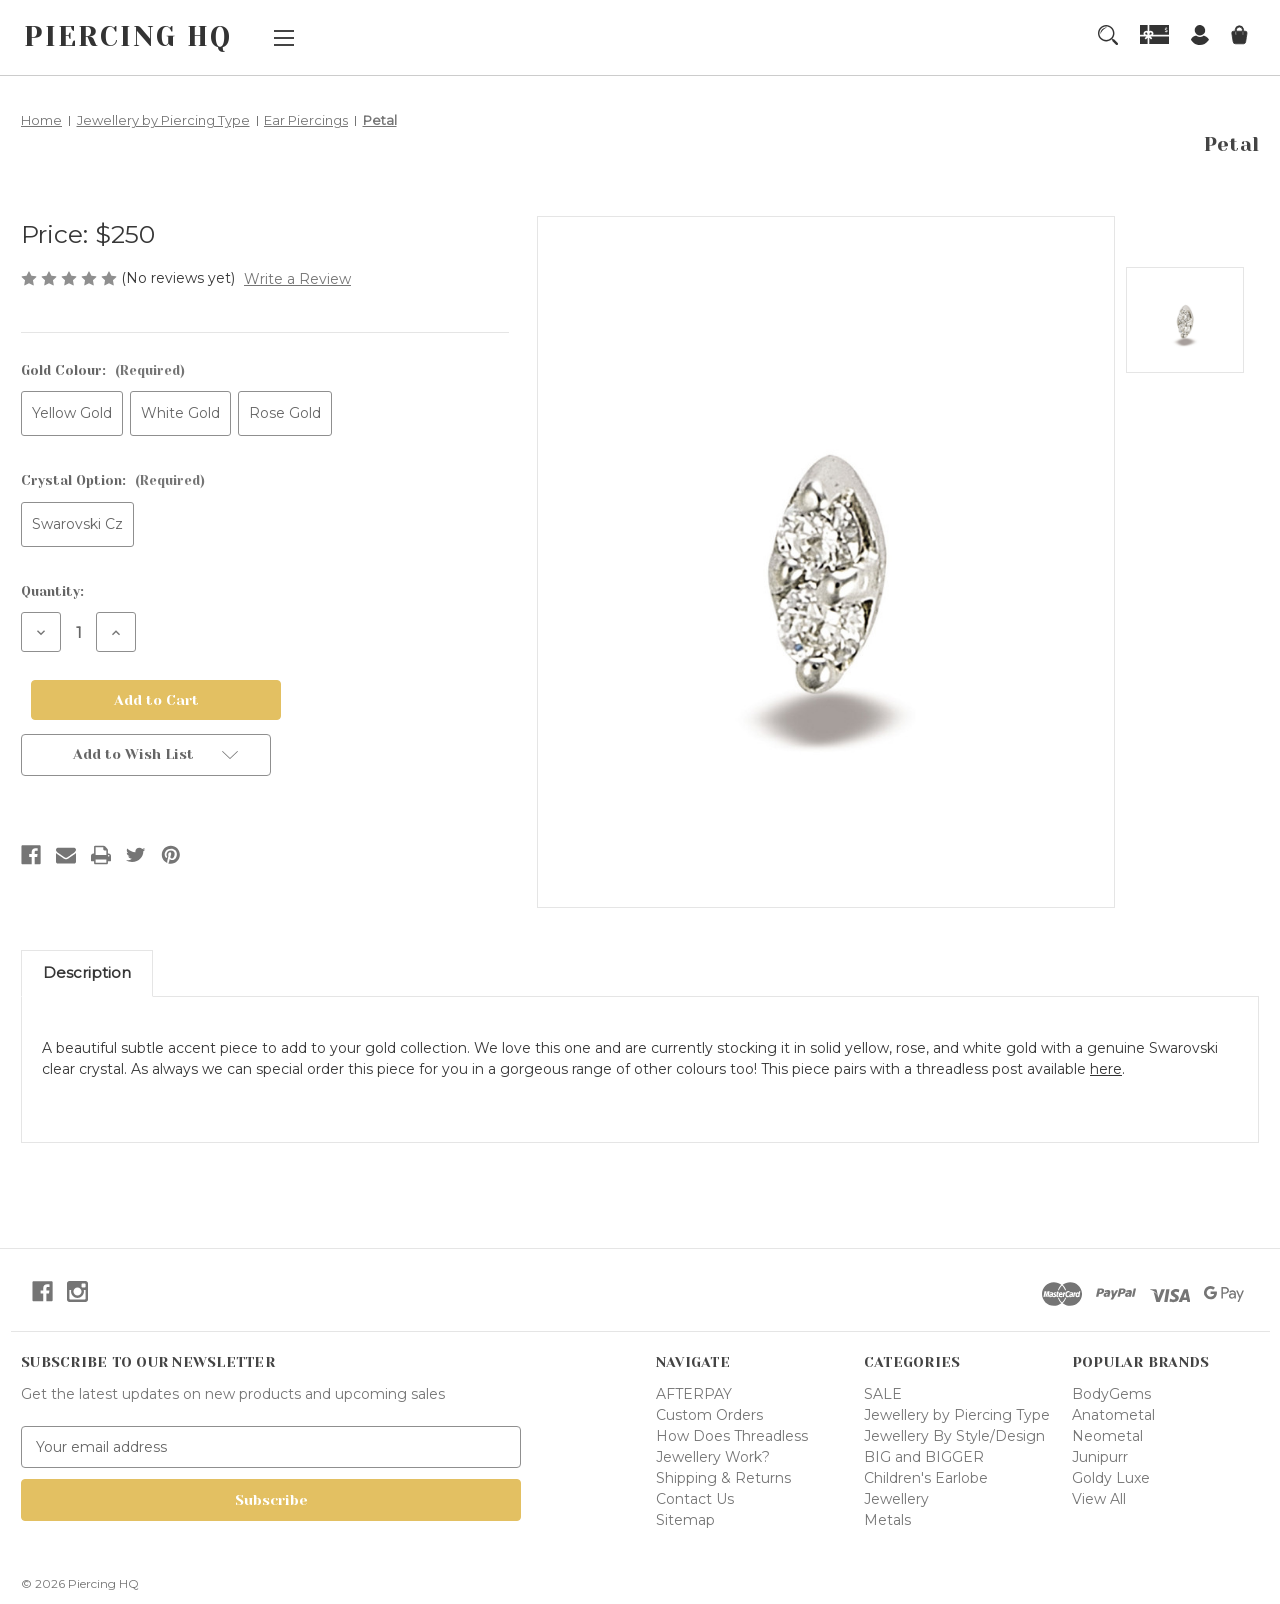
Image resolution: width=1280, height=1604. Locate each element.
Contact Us (695, 1499)
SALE (883, 1394)
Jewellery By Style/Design (954, 1436)
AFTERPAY (694, 1394)
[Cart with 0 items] (1239, 37)
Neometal (1107, 1436)
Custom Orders (709, 1415)
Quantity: (52, 591)
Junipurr (1100, 1457)
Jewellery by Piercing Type (957, 1415)
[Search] (1108, 35)
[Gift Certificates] (1155, 34)
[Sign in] (1200, 37)
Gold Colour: (103, 370)
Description (87, 972)
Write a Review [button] (297, 279)
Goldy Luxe (1111, 1478)
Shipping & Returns (723, 1478)
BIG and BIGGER (924, 1457)
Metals (887, 1520)
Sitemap (685, 1520)
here (1106, 1069)
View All (1099, 1499)
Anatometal (1113, 1415)
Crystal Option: (113, 480)
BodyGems (1111, 1394)
